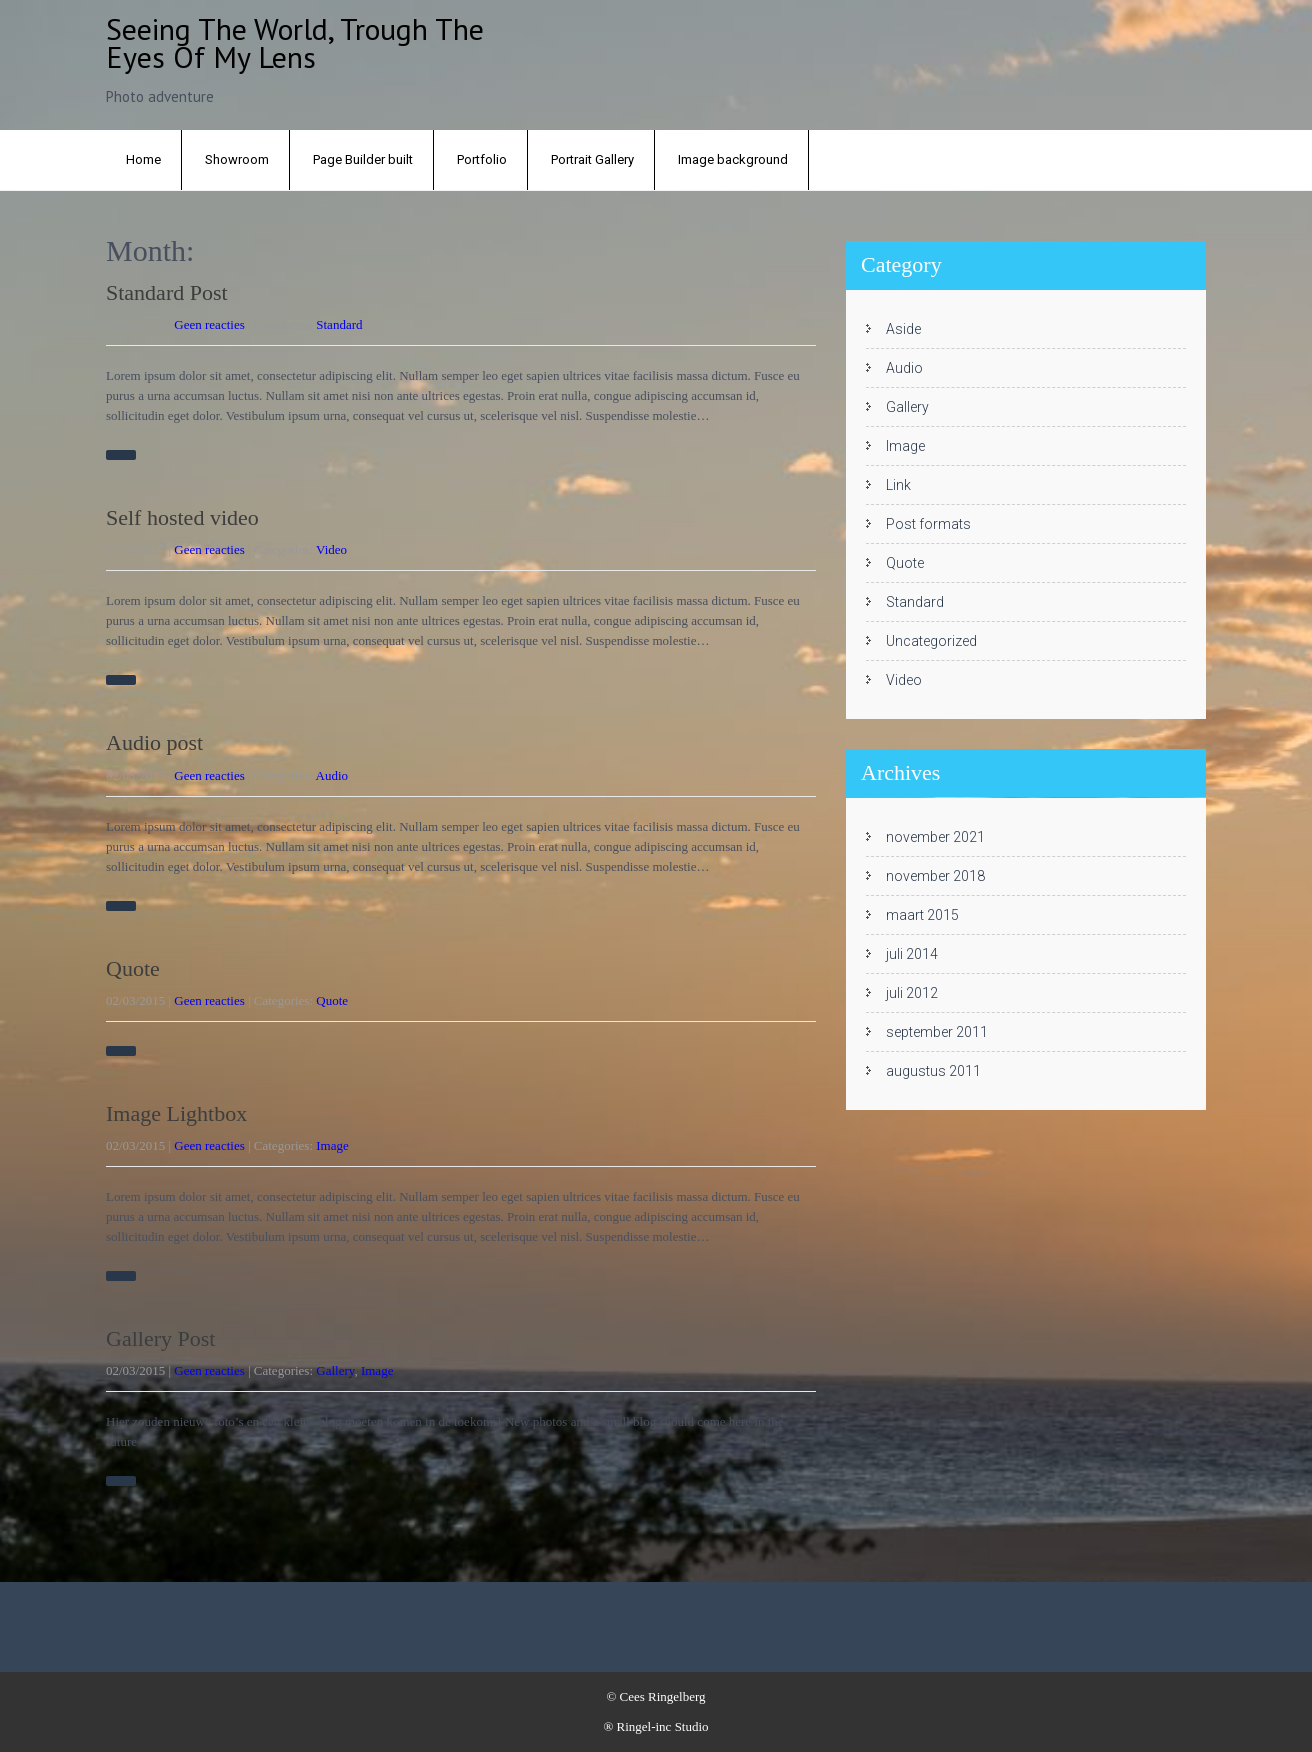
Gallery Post (160, 1338)
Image (332, 1145)
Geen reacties (209, 324)
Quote (133, 968)
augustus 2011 (933, 1071)
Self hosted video (182, 517)
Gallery (335, 1370)
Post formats (928, 524)
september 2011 (937, 1032)
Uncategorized (931, 641)
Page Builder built (363, 159)
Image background (733, 159)
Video (331, 549)
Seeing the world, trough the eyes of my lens (295, 42)
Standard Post (167, 292)
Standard (339, 324)
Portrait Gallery (592, 159)
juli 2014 (912, 954)
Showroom (237, 159)
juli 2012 (912, 993)
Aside (903, 329)
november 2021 (935, 837)
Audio (332, 775)
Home (143, 159)
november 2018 (935, 876)
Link (898, 485)
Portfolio (482, 159)
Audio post (154, 742)
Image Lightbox (176, 1113)
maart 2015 (922, 915)
